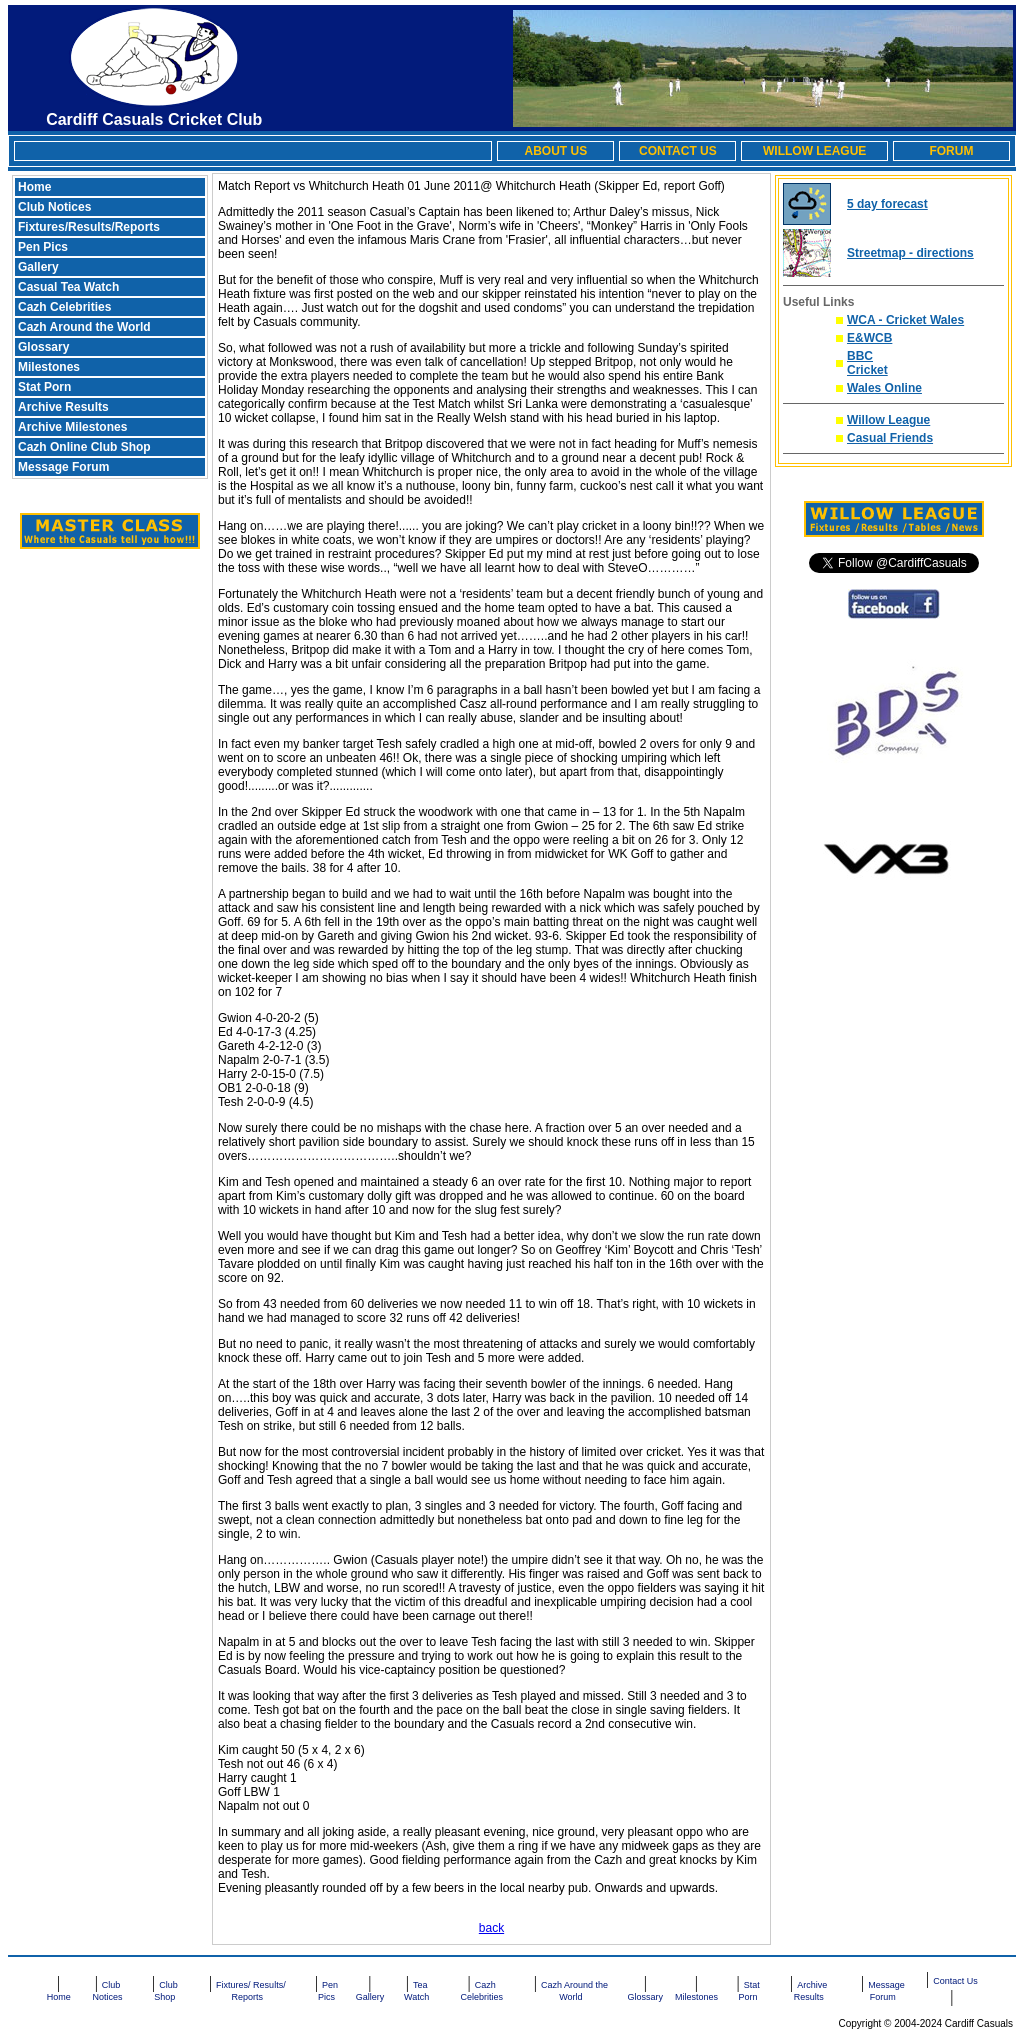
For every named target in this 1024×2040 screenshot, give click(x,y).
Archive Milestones (72, 427)
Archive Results (63, 407)
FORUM (951, 151)
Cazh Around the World (84, 327)
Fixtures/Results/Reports (89, 227)
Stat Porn (44, 387)
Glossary (43, 347)
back (491, 1928)
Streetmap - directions (910, 253)
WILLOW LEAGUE (814, 151)
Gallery (38, 267)
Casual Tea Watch (68, 287)
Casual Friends (890, 438)
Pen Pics (43, 247)
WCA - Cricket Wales (905, 320)
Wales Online (884, 388)
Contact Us (955, 1981)
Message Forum (63, 467)
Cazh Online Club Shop (84, 447)
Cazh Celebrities (64, 307)
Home (34, 187)
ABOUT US (555, 151)
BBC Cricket (867, 363)
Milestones (49, 367)
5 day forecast (887, 204)
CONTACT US (678, 151)
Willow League (888, 420)
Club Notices (54, 207)
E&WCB (869, 338)
